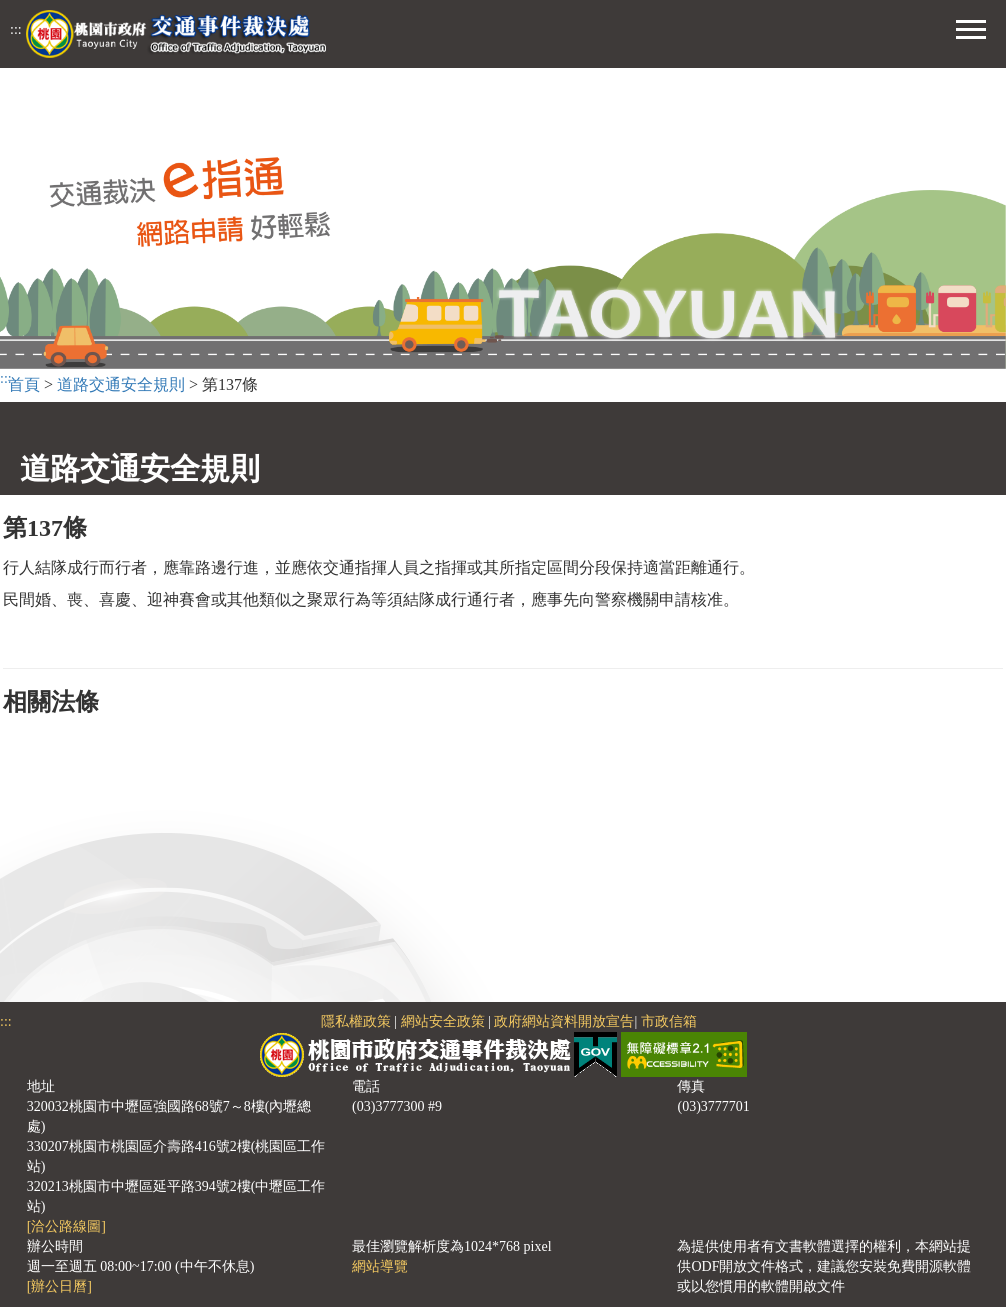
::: (16, 29)
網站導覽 (380, 1266)
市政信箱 (669, 1021)
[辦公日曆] (59, 1286)
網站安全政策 (443, 1021)
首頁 (24, 384)
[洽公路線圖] (66, 1226)
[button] (971, 27)
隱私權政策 (356, 1021)
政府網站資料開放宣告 (564, 1021)
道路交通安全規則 (121, 384)
